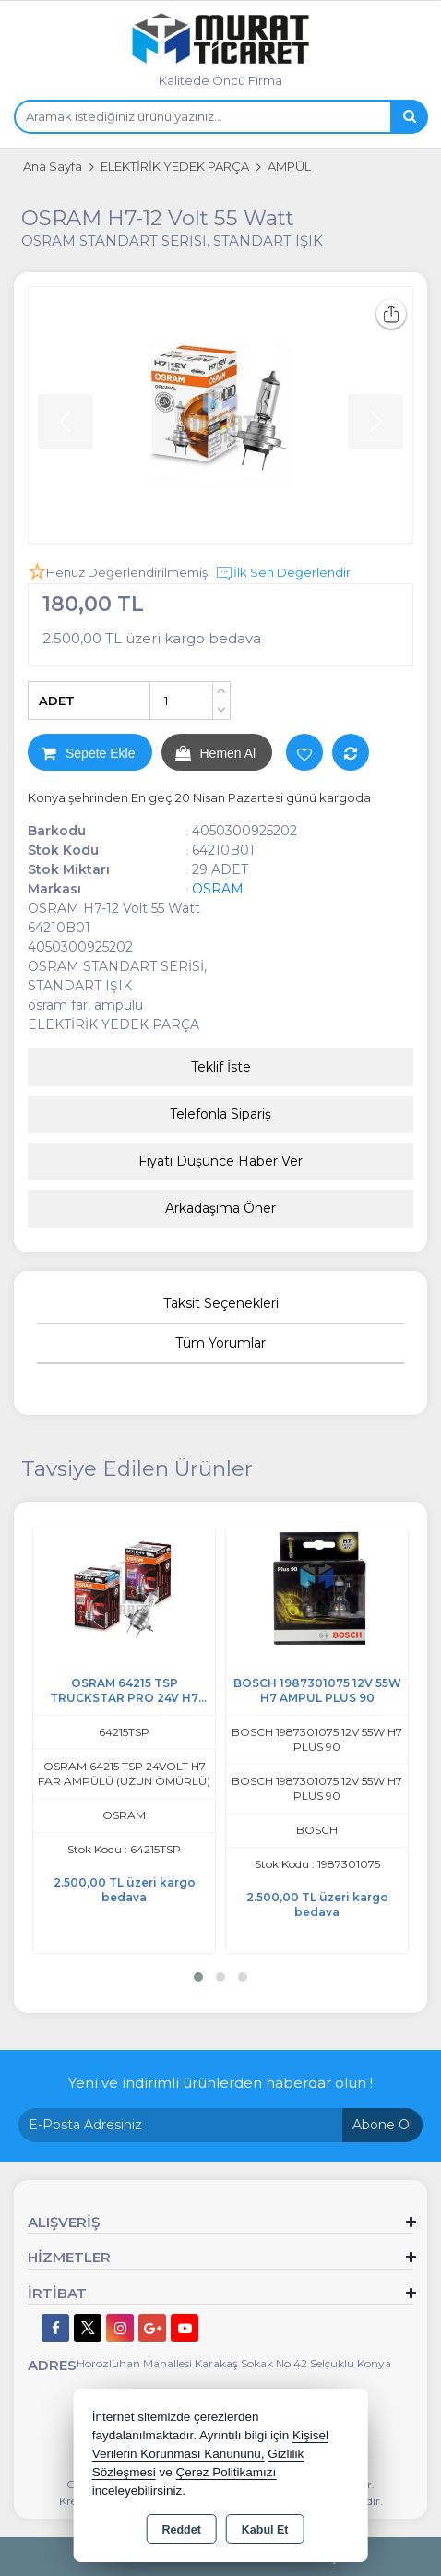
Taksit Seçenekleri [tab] (221, 1303)
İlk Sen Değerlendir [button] (283, 573)
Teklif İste (221, 1067)
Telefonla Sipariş (220, 1114)
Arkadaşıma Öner (220, 1208)
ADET (57, 700)
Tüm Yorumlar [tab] (220, 1343)
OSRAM (218, 889)
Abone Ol (382, 2124)
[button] (198, 1977)
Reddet (180, 2529)
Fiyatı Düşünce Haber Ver (220, 1161)
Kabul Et (265, 2529)
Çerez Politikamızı (225, 2472)
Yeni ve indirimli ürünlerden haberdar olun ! (220, 2082)
